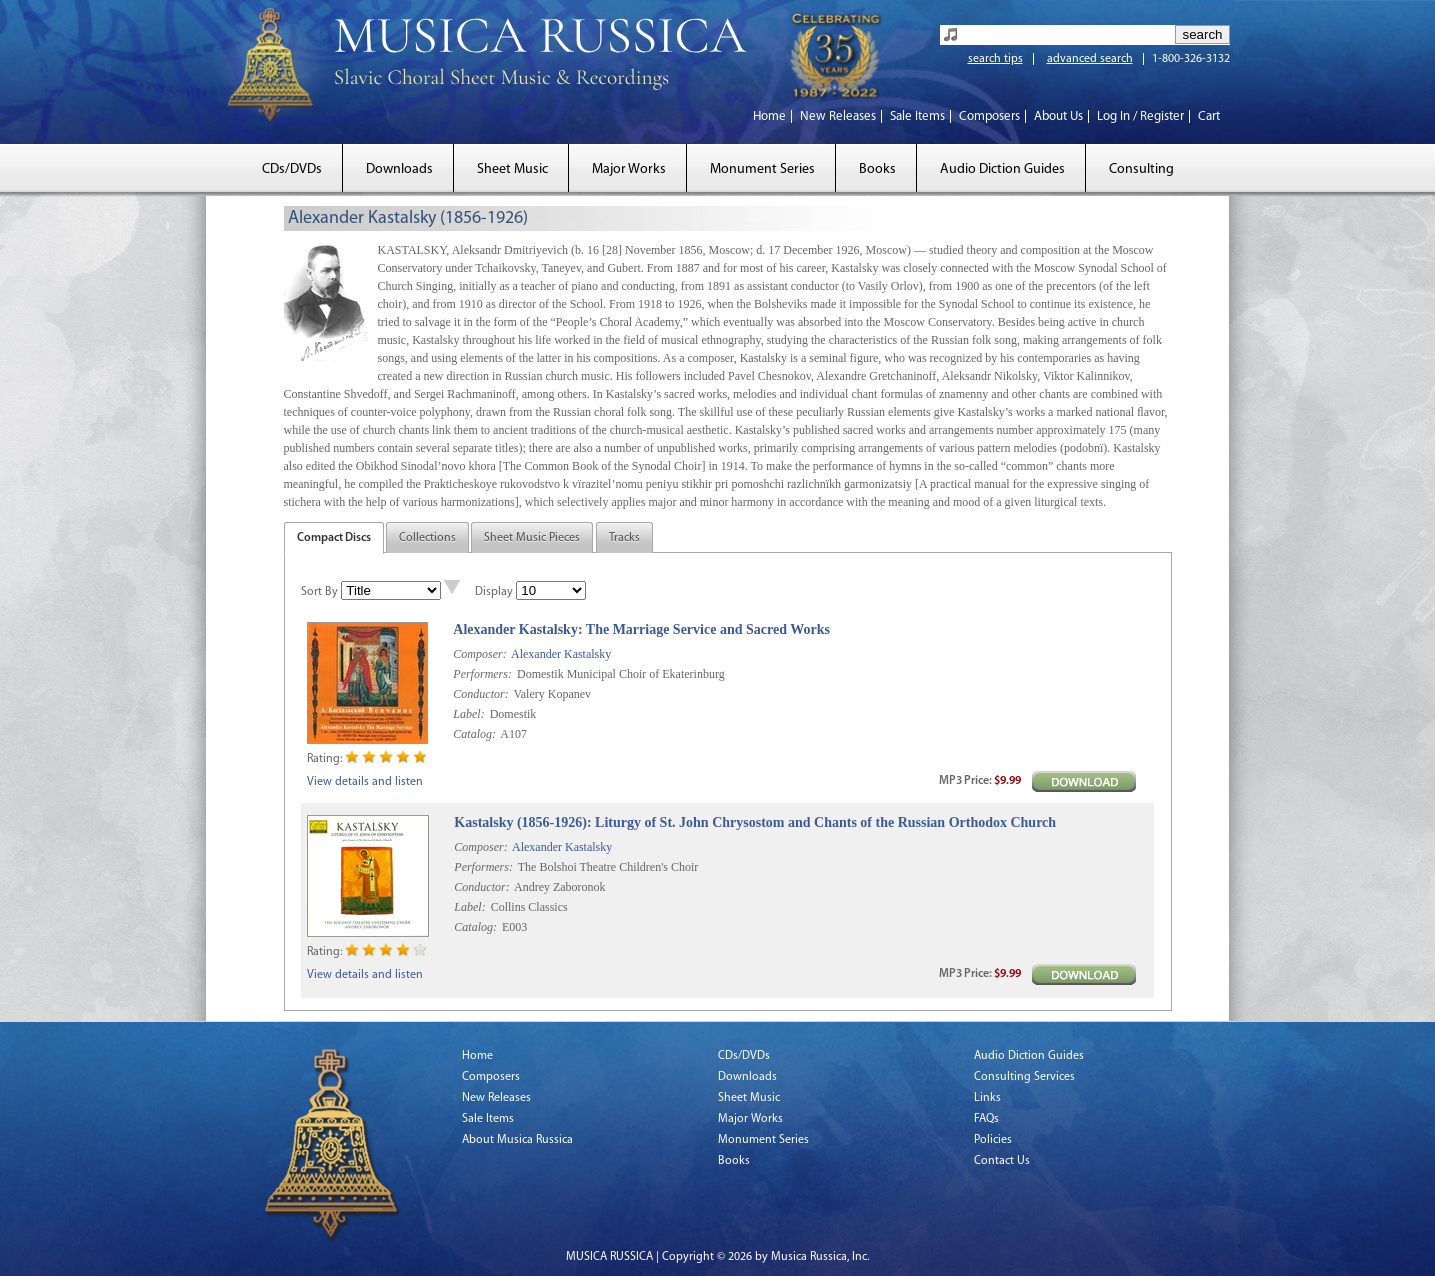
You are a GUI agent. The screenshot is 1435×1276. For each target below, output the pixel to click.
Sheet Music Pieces (532, 538)
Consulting (1141, 169)
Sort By (319, 592)
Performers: (482, 674)
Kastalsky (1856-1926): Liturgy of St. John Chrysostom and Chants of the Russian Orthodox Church (755, 822)
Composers (989, 116)
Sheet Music (512, 169)
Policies (993, 1140)
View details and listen (365, 782)
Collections (427, 538)
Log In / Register (1140, 116)
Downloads (399, 169)
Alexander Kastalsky (561, 654)
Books (877, 169)
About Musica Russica (517, 1140)
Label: (468, 714)
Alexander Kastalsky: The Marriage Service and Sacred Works (641, 629)
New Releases (838, 116)
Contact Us (1002, 1161)
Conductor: (480, 694)
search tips (995, 59)
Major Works (629, 169)
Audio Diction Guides (1002, 169)
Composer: (479, 654)
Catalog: (474, 734)
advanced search (1090, 59)
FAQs (986, 1119)
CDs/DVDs (292, 169)
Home (769, 116)
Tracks (624, 538)
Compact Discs (334, 538)
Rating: (324, 759)
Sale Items (917, 116)
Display (494, 592)
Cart (1209, 116)
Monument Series (762, 169)
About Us (1058, 116)
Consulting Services (1024, 1077)
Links (987, 1098)
